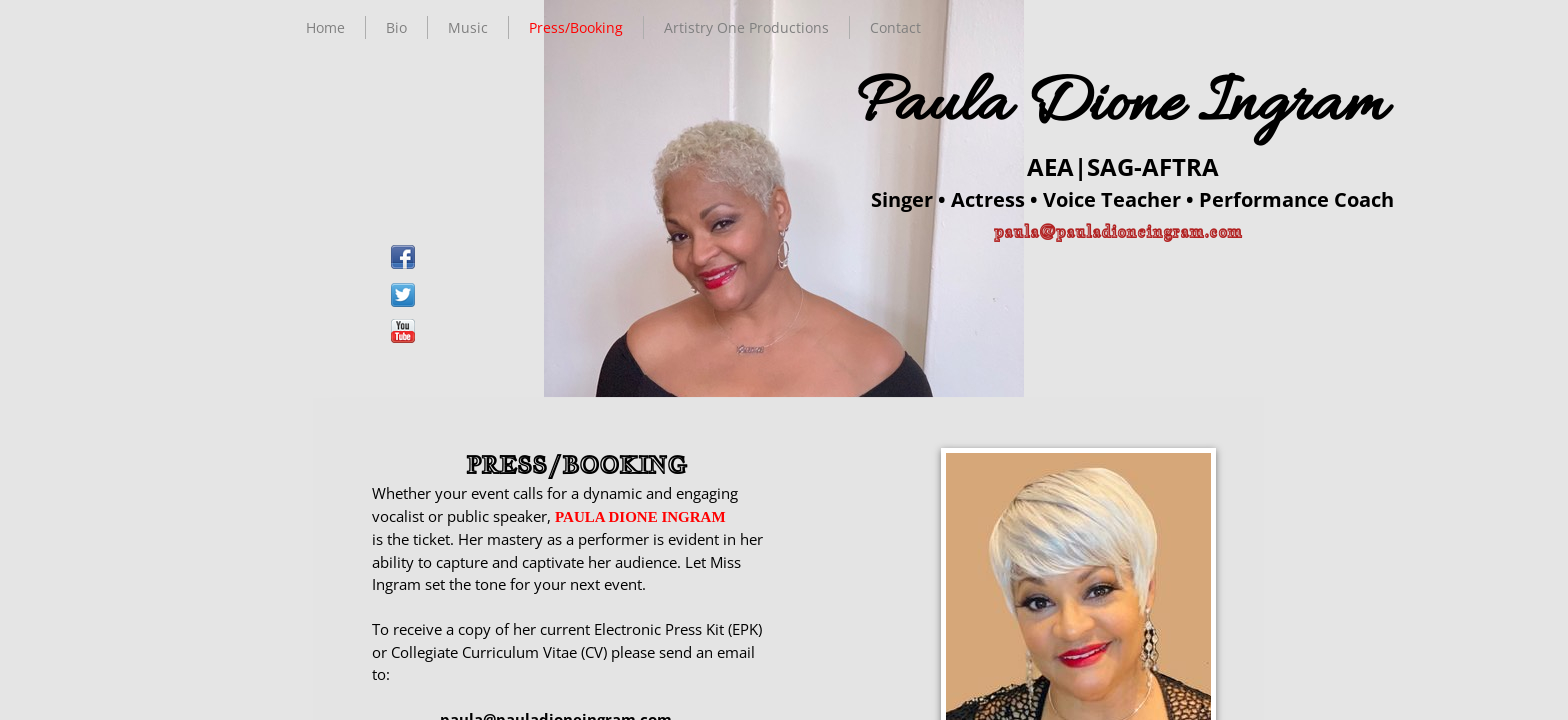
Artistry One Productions (746, 27)
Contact (895, 27)
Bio (396, 27)
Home (325, 27)
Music (468, 27)
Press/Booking (576, 27)
